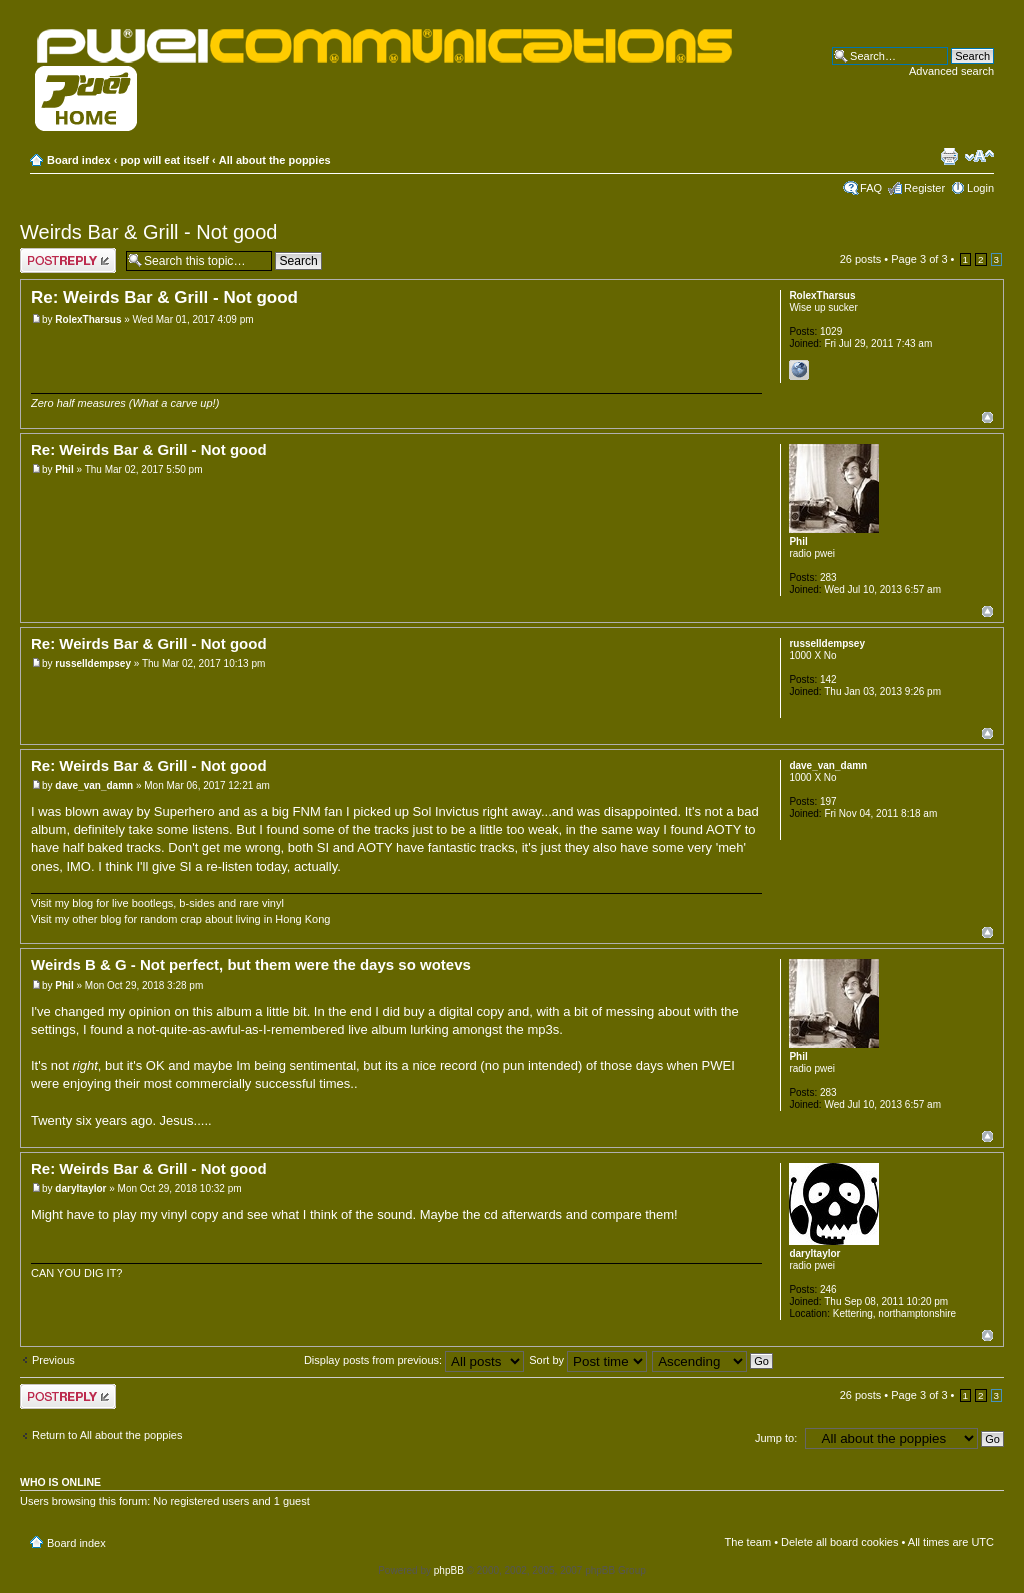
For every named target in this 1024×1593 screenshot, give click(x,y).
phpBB (449, 1570)
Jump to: (776, 1438)
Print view (949, 156)
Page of (919, 259)
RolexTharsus (88, 319)
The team (748, 1542)
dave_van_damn (94, 785)
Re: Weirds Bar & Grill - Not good (164, 297)
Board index (79, 160)
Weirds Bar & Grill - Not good (149, 232)
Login (980, 188)
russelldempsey (93, 663)
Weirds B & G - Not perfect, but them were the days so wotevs (251, 964)
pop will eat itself (164, 160)
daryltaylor (80, 1188)
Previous (53, 1360)
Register (924, 188)
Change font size (979, 156)
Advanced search (951, 71)
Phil (64, 469)
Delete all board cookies (839, 1542)
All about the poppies (275, 160)
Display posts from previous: (414, 1360)
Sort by (588, 1360)
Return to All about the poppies (107, 1435)
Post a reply (68, 260)
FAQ (871, 188)
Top (987, 417)
